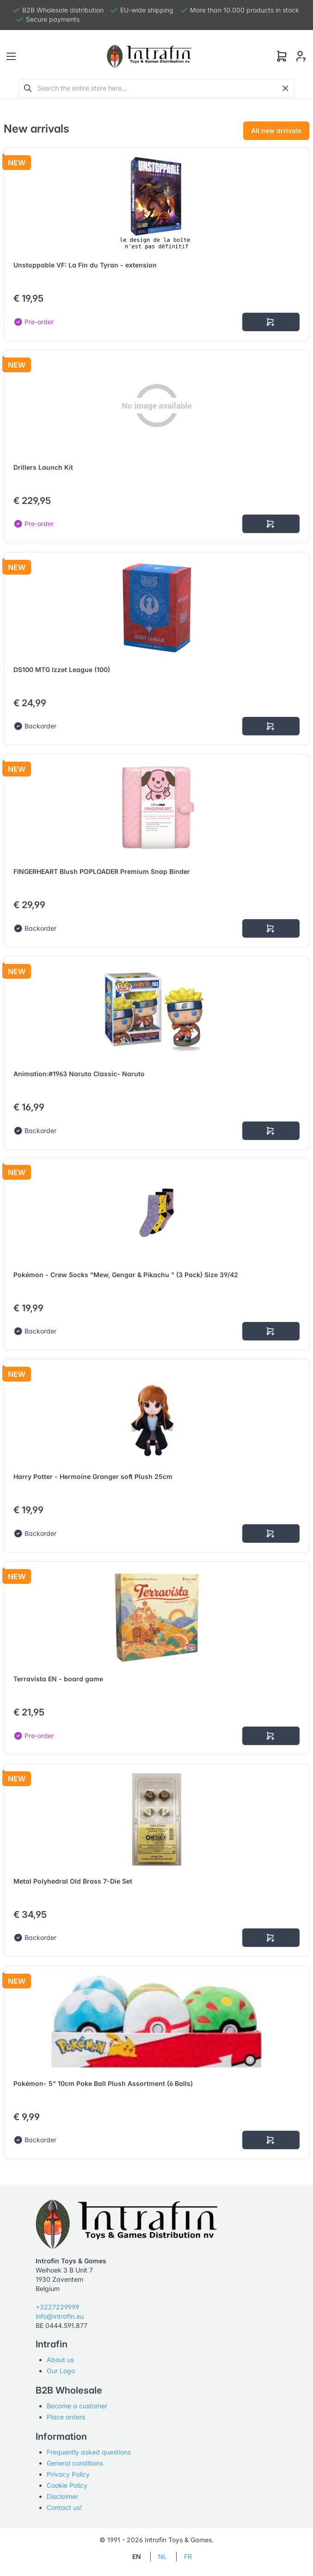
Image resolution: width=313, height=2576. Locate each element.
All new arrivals (276, 130)
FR (188, 2556)
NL (162, 2556)
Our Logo (61, 2371)
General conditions (75, 2463)
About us (60, 2360)
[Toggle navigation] (11, 56)
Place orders (66, 2417)
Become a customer (77, 2406)
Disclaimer (62, 2496)
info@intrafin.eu (60, 2316)
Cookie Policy (67, 2485)
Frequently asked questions (89, 2452)
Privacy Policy (68, 2474)
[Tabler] (149, 56)
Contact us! (64, 2507)
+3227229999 (57, 2307)
